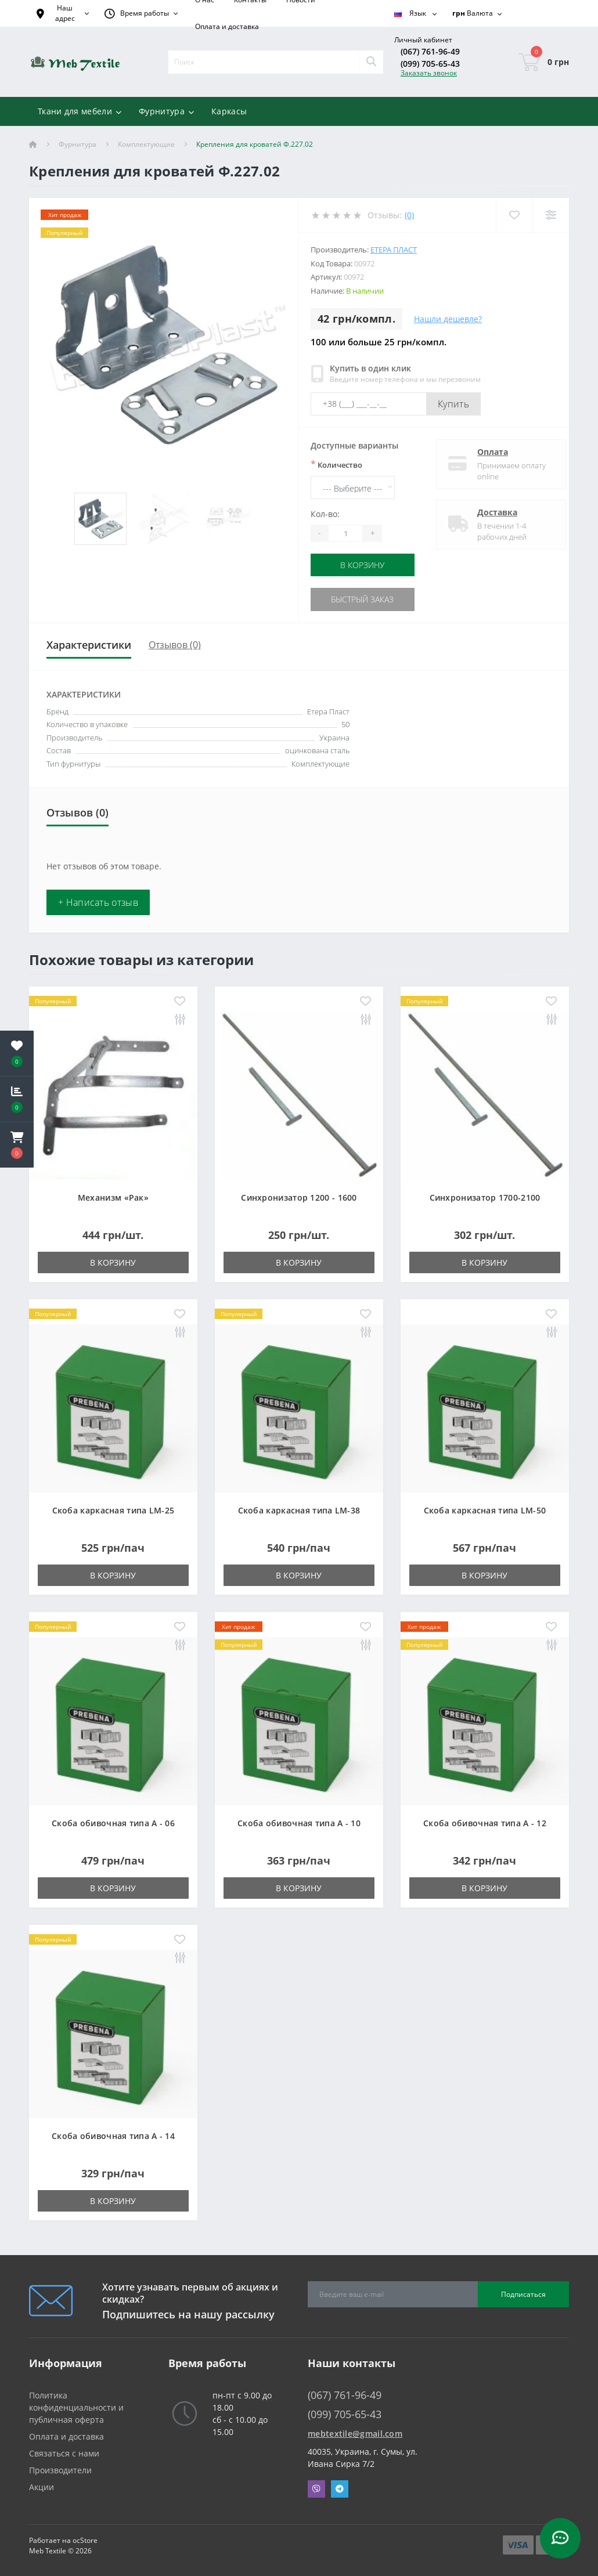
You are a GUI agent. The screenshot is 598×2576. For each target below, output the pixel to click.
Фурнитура (77, 144)
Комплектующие (146, 144)
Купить (453, 404)
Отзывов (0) (175, 644)
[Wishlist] (514, 215)
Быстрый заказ (363, 599)
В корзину (363, 564)
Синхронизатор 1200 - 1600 (299, 1196)
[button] (17, 1145)
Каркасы (229, 111)
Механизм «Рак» (113, 1196)
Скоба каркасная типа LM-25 (113, 1509)
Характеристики (88, 644)
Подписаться (523, 2293)
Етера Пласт (393, 249)
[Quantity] (345, 533)
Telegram (340, 2488)
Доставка (489, 512)
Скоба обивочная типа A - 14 (113, 2135)
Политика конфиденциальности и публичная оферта (76, 2407)
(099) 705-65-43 (430, 63)
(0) (409, 215)
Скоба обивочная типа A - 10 (299, 1822)
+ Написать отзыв (98, 901)
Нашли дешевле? (448, 318)
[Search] (371, 62)
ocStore (85, 2540)
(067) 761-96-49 (430, 51)
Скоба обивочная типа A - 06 (113, 1822)
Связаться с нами (64, 2452)
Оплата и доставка (227, 26)
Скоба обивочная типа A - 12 (484, 1822)
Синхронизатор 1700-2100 (485, 1196)
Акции (41, 2486)
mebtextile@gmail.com (355, 2432)
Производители (60, 2469)
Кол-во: (325, 513)
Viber (316, 2488)
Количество (336, 464)
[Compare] (550, 215)
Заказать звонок (429, 73)
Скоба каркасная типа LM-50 (485, 1509)
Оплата (484, 451)
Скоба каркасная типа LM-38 (299, 1509)
